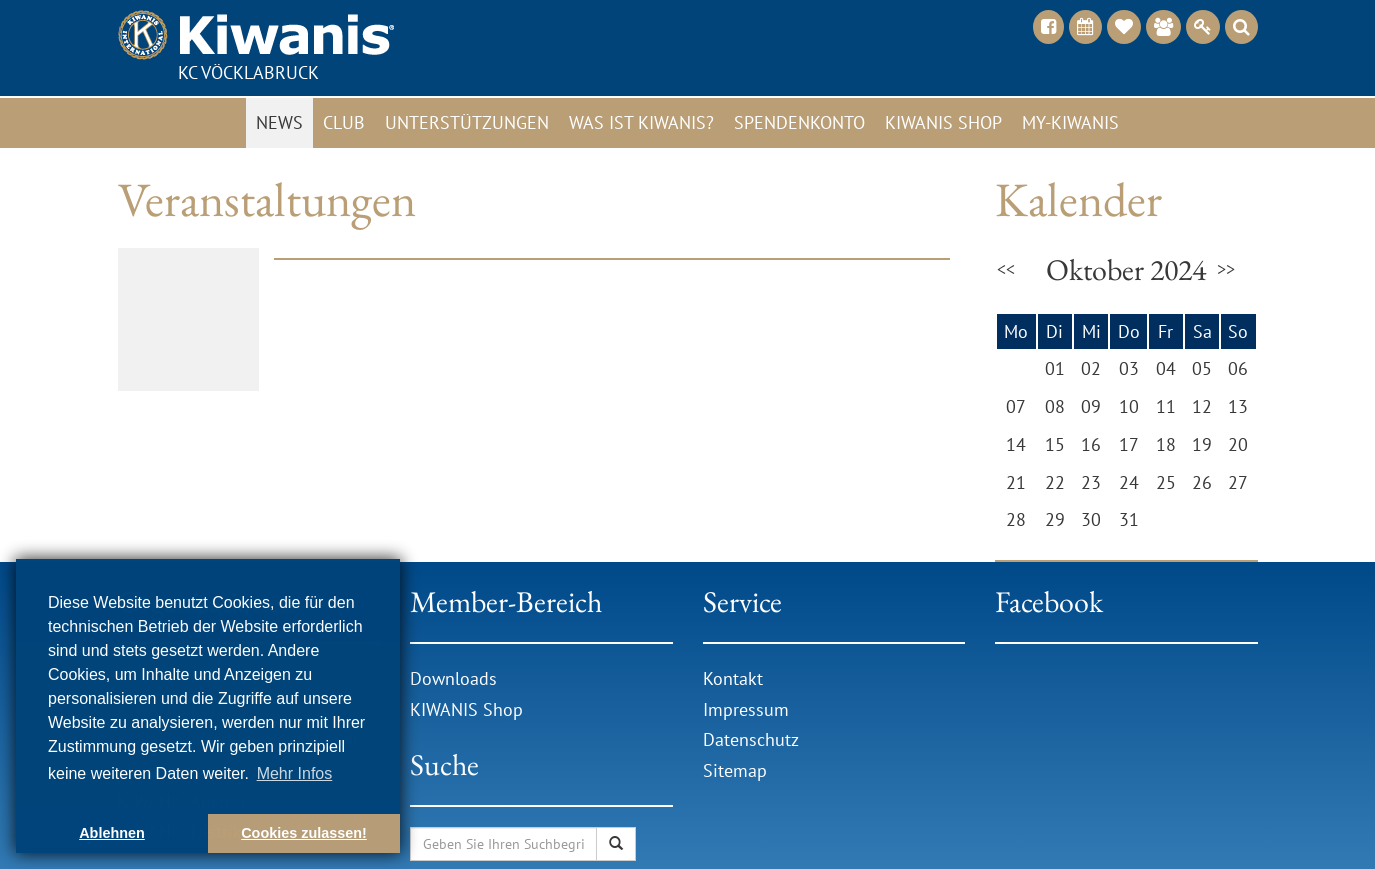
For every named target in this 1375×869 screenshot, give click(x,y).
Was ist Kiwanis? (641, 122)
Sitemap (735, 770)
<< (1006, 269)
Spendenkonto (799, 122)
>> (1226, 269)
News (279, 122)
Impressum (746, 709)
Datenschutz (751, 739)
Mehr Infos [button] (295, 773)
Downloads (456, 678)
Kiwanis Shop (943, 122)
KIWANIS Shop (466, 709)
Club (344, 122)
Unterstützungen (467, 122)
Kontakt (733, 678)
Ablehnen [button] (112, 833)
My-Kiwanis (1070, 122)
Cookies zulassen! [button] (304, 833)
